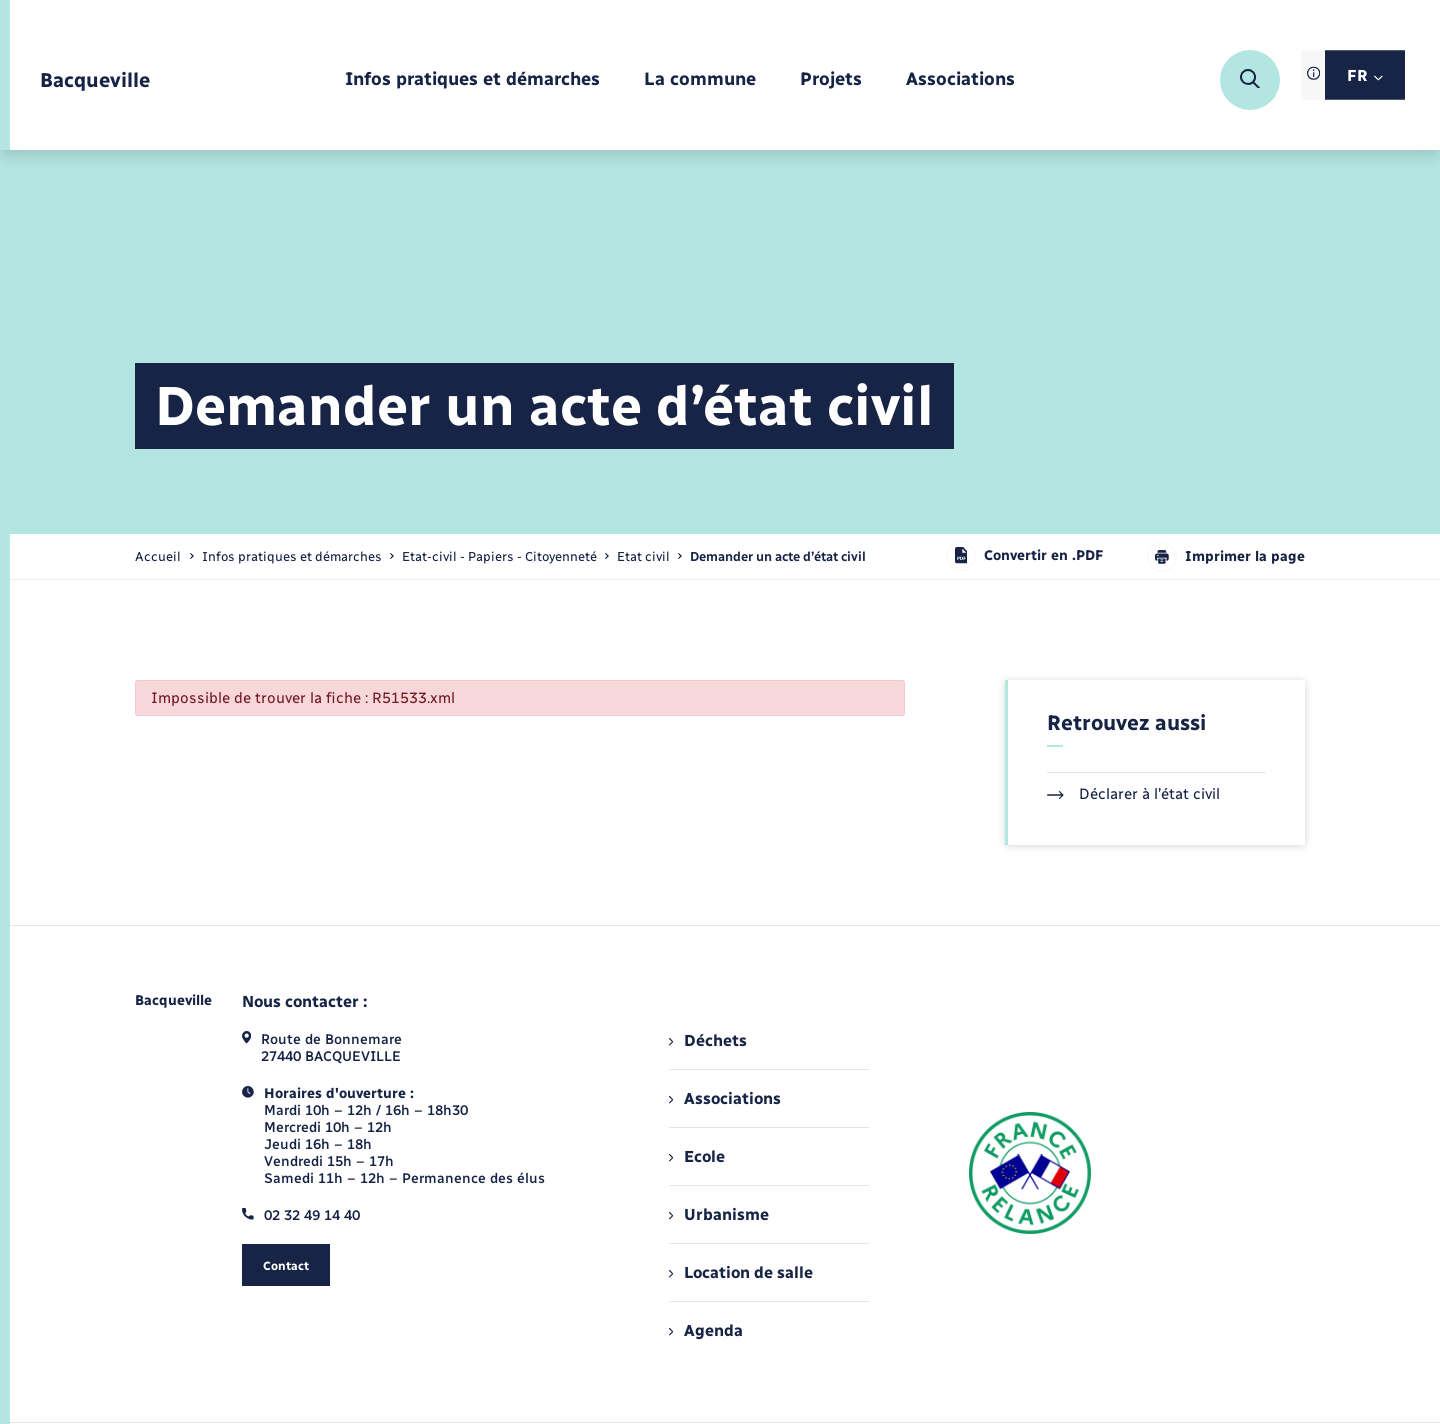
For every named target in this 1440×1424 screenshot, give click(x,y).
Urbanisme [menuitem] (719, 1214)
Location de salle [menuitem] (741, 1272)
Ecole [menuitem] (697, 1156)
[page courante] (778, 556)
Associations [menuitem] (725, 1098)
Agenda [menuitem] (706, 1330)
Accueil (158, 556)
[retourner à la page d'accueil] (95, 80)
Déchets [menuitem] (708, 1040)
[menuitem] (472, 80)
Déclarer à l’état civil (1133, 794)
